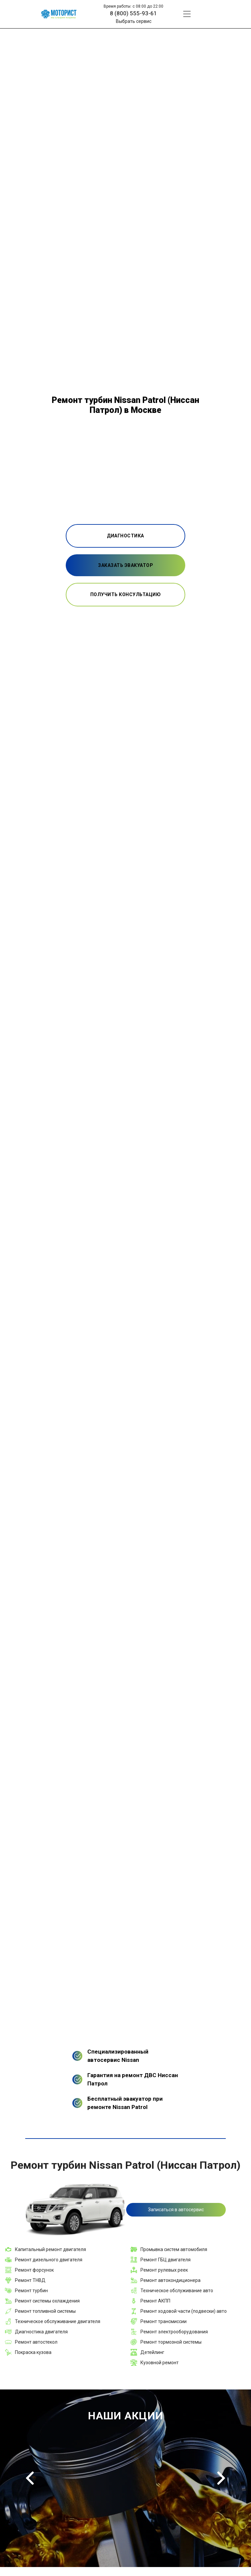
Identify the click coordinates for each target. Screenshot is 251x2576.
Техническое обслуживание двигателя (57, 2321)
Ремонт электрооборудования (174, 2331)
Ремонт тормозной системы (171, 2342)
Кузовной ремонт (159, 2362)
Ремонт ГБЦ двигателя (165, 2259)
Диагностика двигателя (41, 2331)
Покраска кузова (33, 2352)
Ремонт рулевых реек (164, 2270)
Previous (30, 2478)
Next (221, 2478)
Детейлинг (152, 2352)
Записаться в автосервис (176, 2209)
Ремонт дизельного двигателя (48, 2259)
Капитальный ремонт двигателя (50, 2249)
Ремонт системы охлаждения (47, 2300)
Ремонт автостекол (36, 2342)
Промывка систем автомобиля (173, 2249)
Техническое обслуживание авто (176, 2290)
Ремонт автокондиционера (170, 2280)
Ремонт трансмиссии (163, 2321)
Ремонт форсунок (34, 2270)
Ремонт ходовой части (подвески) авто (183, 2311)
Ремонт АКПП (155, 2300)
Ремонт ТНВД (30, 2280)
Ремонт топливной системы (45, 2311)
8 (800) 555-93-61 (133, 13)
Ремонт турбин (31, 2290)
